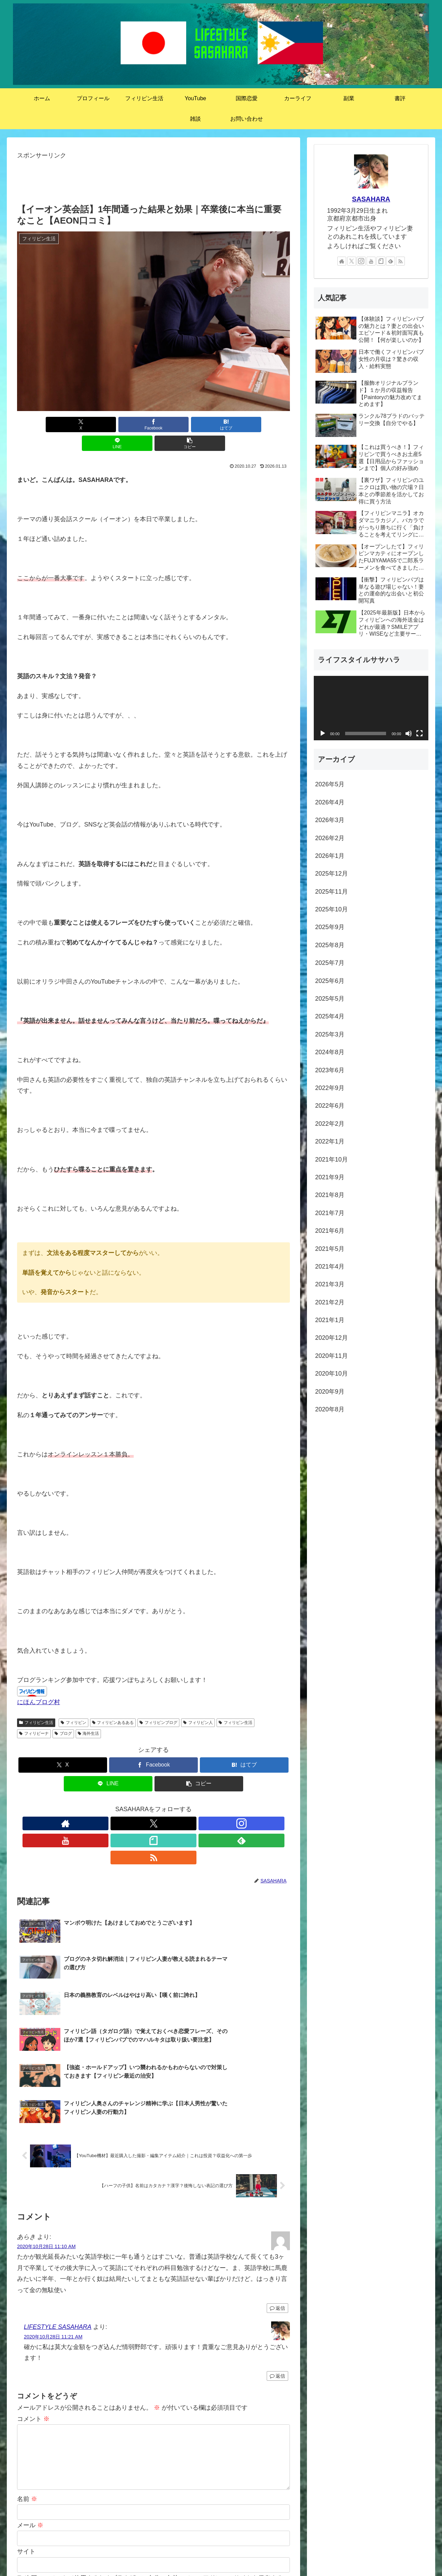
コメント (33, 2285)
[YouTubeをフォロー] (153, 1805)
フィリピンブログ (158, 1703)
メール (30, 2392)
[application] (371, 708)
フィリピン (73, 1703)
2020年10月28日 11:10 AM (46, 2113)
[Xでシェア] (62, 424)
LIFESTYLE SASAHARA (57, 2193)
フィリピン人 (198, 1703)
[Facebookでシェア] (108, 424)
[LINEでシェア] (199, 424)
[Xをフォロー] (122, 1805)
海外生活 (88, 1714)
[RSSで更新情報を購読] (200, 1805)
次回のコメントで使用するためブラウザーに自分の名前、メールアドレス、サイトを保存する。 (157, 2444)
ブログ (63, 1714)
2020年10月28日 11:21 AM (53, 2203)
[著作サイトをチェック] (106, 1805)
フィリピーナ (34, 1714)
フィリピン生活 (36, 1703)
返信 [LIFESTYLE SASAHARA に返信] (277, 2242)
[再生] (322, 733)
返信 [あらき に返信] (277, 2175)
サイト (26, 2418)
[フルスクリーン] (419, 733)
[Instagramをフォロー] (138, 1805)
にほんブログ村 (38, 1683)
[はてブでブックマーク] (153, 424)
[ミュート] (408, 733)
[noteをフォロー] (169, 1805)
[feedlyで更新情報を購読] (185, 1805)
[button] (245, 424)
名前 (27, 2365)
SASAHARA (371, 199)
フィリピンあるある (113, 1703)
